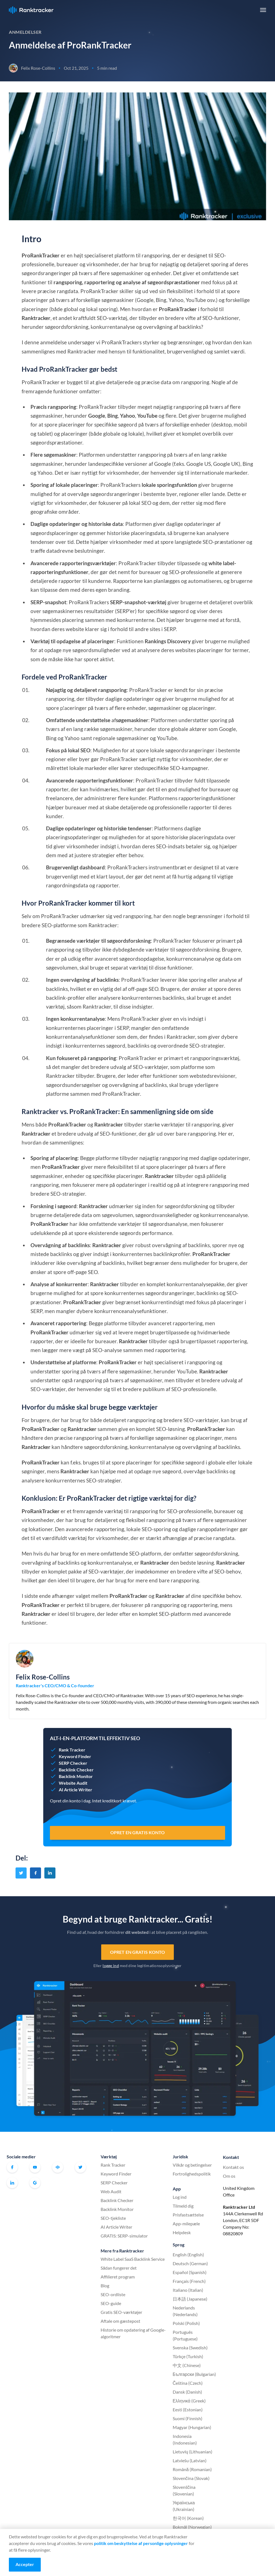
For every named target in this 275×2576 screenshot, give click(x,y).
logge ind (111, 1965)
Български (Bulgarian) (194, 2374)
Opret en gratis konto (137, 1952)
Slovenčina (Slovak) (191, 2478)
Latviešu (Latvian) (190, 2460)
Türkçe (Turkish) (188, 2356)
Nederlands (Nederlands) (185, 2311)
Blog (105, 2285)
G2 (34, 2182)
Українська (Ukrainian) (184, 2506)
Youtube (34, 2167)
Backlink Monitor (117, 2209)
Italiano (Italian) (188, 2290)
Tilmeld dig (183, 2205)
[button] (263, 10)
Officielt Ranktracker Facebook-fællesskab (57, 2167)
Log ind (180, 2197)
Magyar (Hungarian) (192, 2427)
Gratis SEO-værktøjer (121, 2312)
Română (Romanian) (192, 2469)
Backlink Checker (117, 2200)
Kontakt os (233, 2167)
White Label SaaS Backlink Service (133, 2259)
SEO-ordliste (113, 2294)
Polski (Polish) (186, 2323)
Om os (229, 2176)
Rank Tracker (113, 2164)
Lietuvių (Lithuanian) (192, 2451)
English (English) (188, 2254)
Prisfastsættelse (188, 2214)
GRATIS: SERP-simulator (124, 2235)
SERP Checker (114, 2182)
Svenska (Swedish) (190, 2347)
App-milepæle (186, 2223)
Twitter (80, 2167)
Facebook (12, 2167)
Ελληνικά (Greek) (189, 2400)
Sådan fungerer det (119, 2267)
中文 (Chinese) (187, 2365)
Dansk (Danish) (187, 2391)
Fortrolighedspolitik (192, 2173)
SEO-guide (111, 2303)
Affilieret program (118, 2276)
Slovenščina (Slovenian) (184, 2490)
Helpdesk (182, 2232)
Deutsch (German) (190, 2263)
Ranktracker (31, 10)
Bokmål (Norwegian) (192, 2527)
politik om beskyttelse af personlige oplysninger (141, 2543)
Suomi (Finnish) (187, 2418)
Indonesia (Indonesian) (185, 2439)
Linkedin (12, 2182)
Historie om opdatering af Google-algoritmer (133, 2333)
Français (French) (189, 2281)
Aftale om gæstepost (120, 2321)
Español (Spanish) (190, 2272)
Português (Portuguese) (185, 2335)
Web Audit (111, 2191)
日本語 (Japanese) (190, 2298)
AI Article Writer (116, 2226)
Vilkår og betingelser (192, 2164)
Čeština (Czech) (188, 2383)
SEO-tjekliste (113, 2218)
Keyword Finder (116, 2173)
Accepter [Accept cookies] (25, 2564)
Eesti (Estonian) (188, 2409)
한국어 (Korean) (188, 2518)
